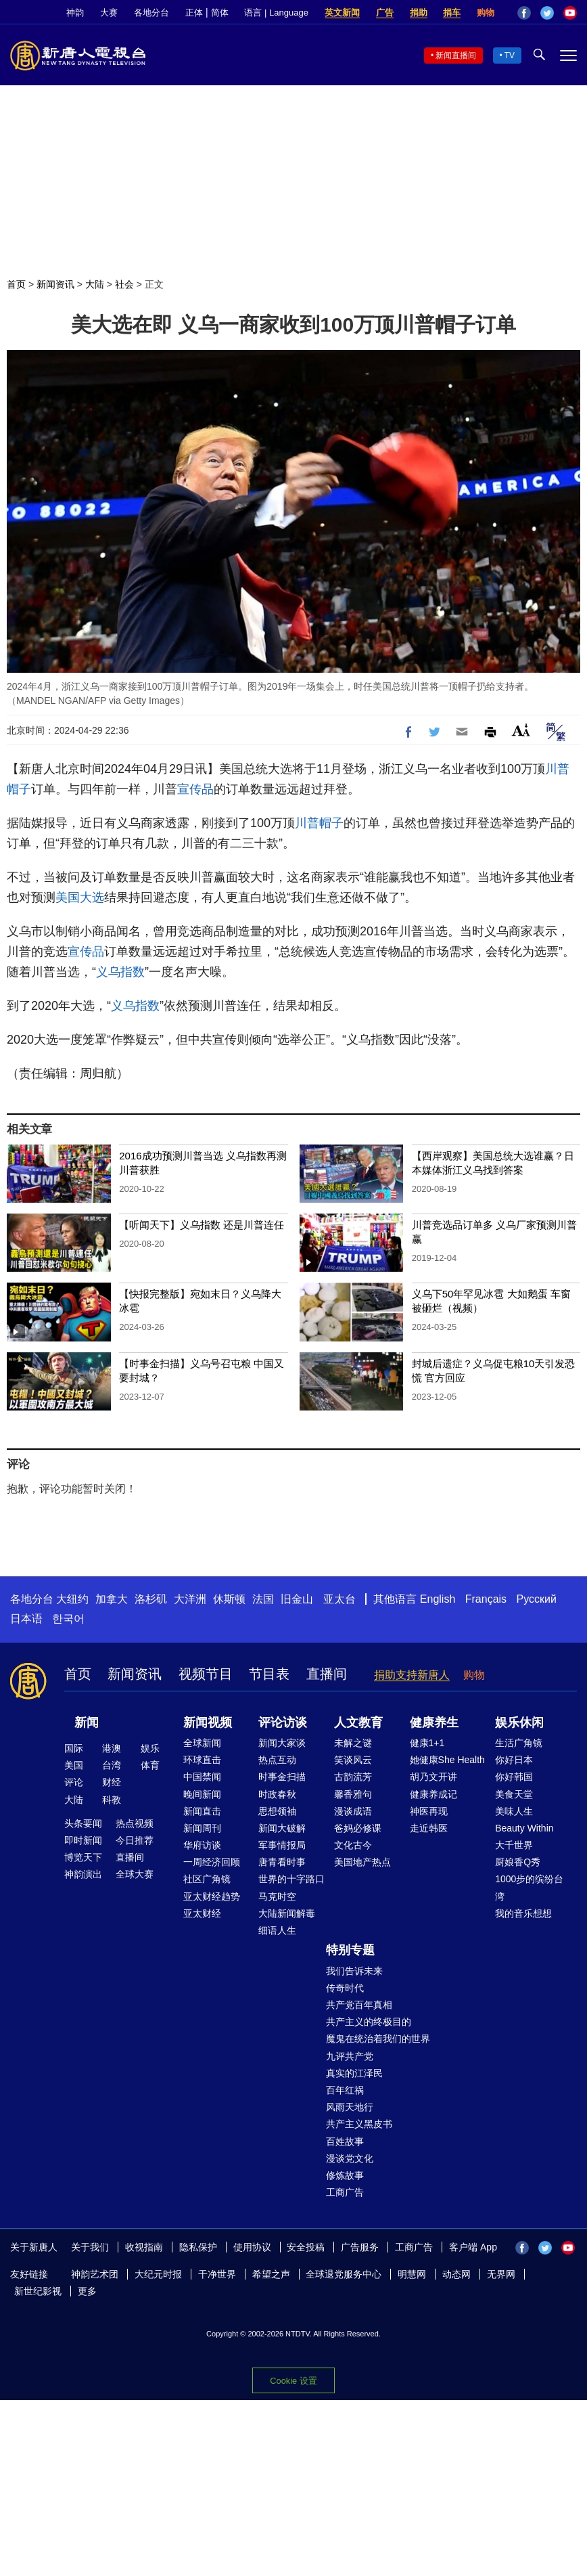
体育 (150, 1765)
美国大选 (79, 897)
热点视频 (135, 1823)
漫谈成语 (353, 1811)
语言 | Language (276, 12)
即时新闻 (83, 1840)
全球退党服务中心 (343, 2274)
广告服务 (360, 2247)
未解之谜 (353, 1742)
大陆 (94, 284)
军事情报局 (282, 1845)
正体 (194, 12)
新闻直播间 (456, 55)
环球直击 (202, 1759)
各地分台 (151, 12)
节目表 (269, 1673)
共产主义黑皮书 (359, 2123)
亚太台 (339, 1599)
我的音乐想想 (523, 1913)
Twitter (547, 13)
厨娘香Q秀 (517, 1862)
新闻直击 (202, 1811)
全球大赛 (135, 1874)
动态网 (456, 2274)
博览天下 (83, 1857)
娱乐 (150, 1748)
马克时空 (277, 1896)
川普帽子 (319, 823)
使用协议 (252, 2247)
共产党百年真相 (359, 2004)
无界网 (501, 2274)
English (437, 1599)
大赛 (109, 12)
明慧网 (412, 2274)
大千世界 (514, 1845)
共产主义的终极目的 (368, 2021)
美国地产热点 (362, 1862)
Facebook (524, 13)
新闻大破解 (282, 1828)
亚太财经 (202, 1913)
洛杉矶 (151, 1599)
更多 (87, 2291)
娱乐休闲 (519, 1722)
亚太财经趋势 (211, 1896)
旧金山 (297, 1599)
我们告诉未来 (354, 1971)
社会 (124, 284)
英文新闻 (342, 12)
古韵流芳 (353, 1776)
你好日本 (514, 1759)
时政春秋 (277, 1794)
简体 (220, 12)
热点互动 (277, 1759)
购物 (485, 12)
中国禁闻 (202, 1776)
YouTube (570, 13)
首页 (16, 284)
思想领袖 (277, 1811)
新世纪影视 (38, 2291)
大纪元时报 (158, 2274)
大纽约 (72, 1599)
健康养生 (434, 1722)
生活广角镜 (518, 1742)
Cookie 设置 (293, 2381)
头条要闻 (83, 1823)
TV (509, 55)
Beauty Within (524, 1828)
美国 (73, 1765)
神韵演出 (83, 1874)
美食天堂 (514, 1794)
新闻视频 (207, 1722)
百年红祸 (345, 2090)
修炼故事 (345, 2175)
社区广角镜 (207, 1878)
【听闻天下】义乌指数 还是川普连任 (201, 1224)
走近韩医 (429, 1828)
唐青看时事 (282, 1862)
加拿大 (111, 1599)
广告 (385, 12)
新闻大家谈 (282, 1742)
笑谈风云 (353, 1759)
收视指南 (144, 2247)
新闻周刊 (202, 1828)
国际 (73, 1748)
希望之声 (271, 2274)
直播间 (326, 1673)
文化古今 (353, 1845)
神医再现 (429, 1811)
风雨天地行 (349, 2107)
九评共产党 (349, 2056)
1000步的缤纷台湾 (529, 1887)
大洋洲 (190, 1599)
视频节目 (206, 1673)
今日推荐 (135, 1840)
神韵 (75, 12)
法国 (263, 1599)
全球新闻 (202, 1742)
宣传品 (195, 789)
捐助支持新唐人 (412, 1675)
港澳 (111, 1748)
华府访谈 (202, 1845)
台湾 (111, 1765)
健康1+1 (427, 1742)
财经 (111, 1782)
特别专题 (350, 1950)
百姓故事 (345, 2141)
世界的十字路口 (291, 1878)
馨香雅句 (353, 1794)
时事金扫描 (282, 1776)
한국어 (68, 1618)
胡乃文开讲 (433, 1776)
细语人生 (277, 1930)
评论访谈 (282, 1722)
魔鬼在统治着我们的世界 (378, 2038)
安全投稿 (306, 2247)
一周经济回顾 (211, 1862)
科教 (111, 1799)
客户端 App (473, 2247)
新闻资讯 (55, 284)
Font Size (521, 730)
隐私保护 (198, 2247)
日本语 (26, 1618)
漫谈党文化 (349, 2158)
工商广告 (345, 2192)
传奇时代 (345, 1987)
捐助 (418, 12)
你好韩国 (514, 1776)
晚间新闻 (202, 1794)
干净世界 (217, 2274)
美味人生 (514, 1811)
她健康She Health (447, 1759)
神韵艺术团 (94, 2274)
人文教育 (358, 1722)
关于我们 (90, 2247)
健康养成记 (433, 1794)
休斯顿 (229, 1599)
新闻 (86, 1722)
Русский (537, 1599)
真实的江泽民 (354, 2073)
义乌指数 (120, 972)
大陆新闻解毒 (286, 1913)
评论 (73, 1782)
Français (486, 1599)
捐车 (452, 12)
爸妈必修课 (357, 1828)
